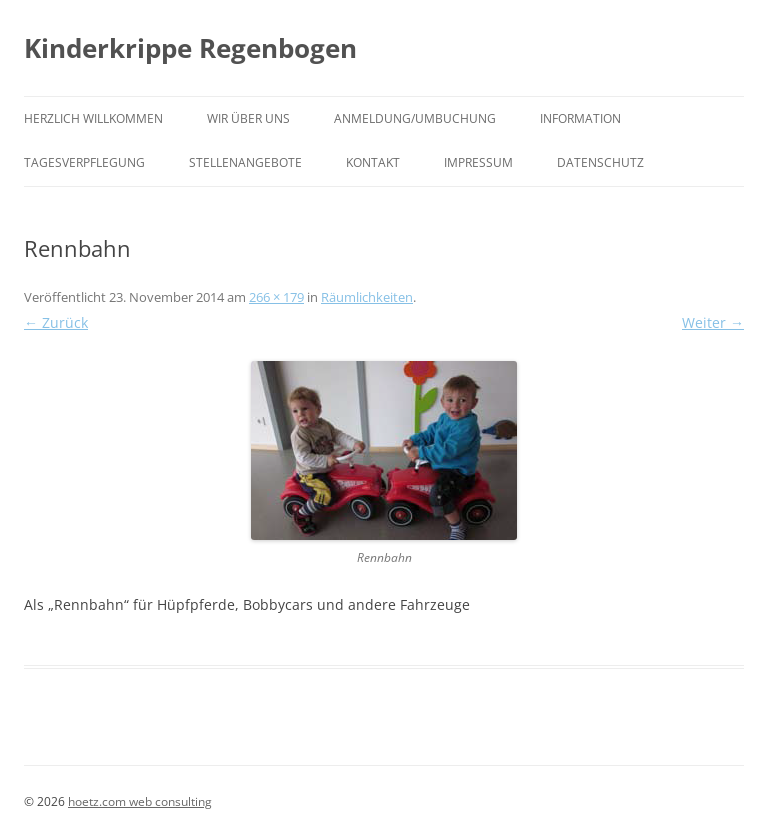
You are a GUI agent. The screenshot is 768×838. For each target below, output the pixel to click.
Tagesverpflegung (84, 162)
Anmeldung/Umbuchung (415, 118)
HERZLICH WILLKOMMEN (93, 118)
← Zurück (56, 322)
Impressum (478, 162)
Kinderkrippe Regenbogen (190, 48)
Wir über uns (248, 118)
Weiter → (713, 322)
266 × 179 (276, 297)
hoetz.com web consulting (140, 801)
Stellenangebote (245, 162)
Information (580, 118)
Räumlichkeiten (367, 297)
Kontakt (373, 162)
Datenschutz (600, 162)
